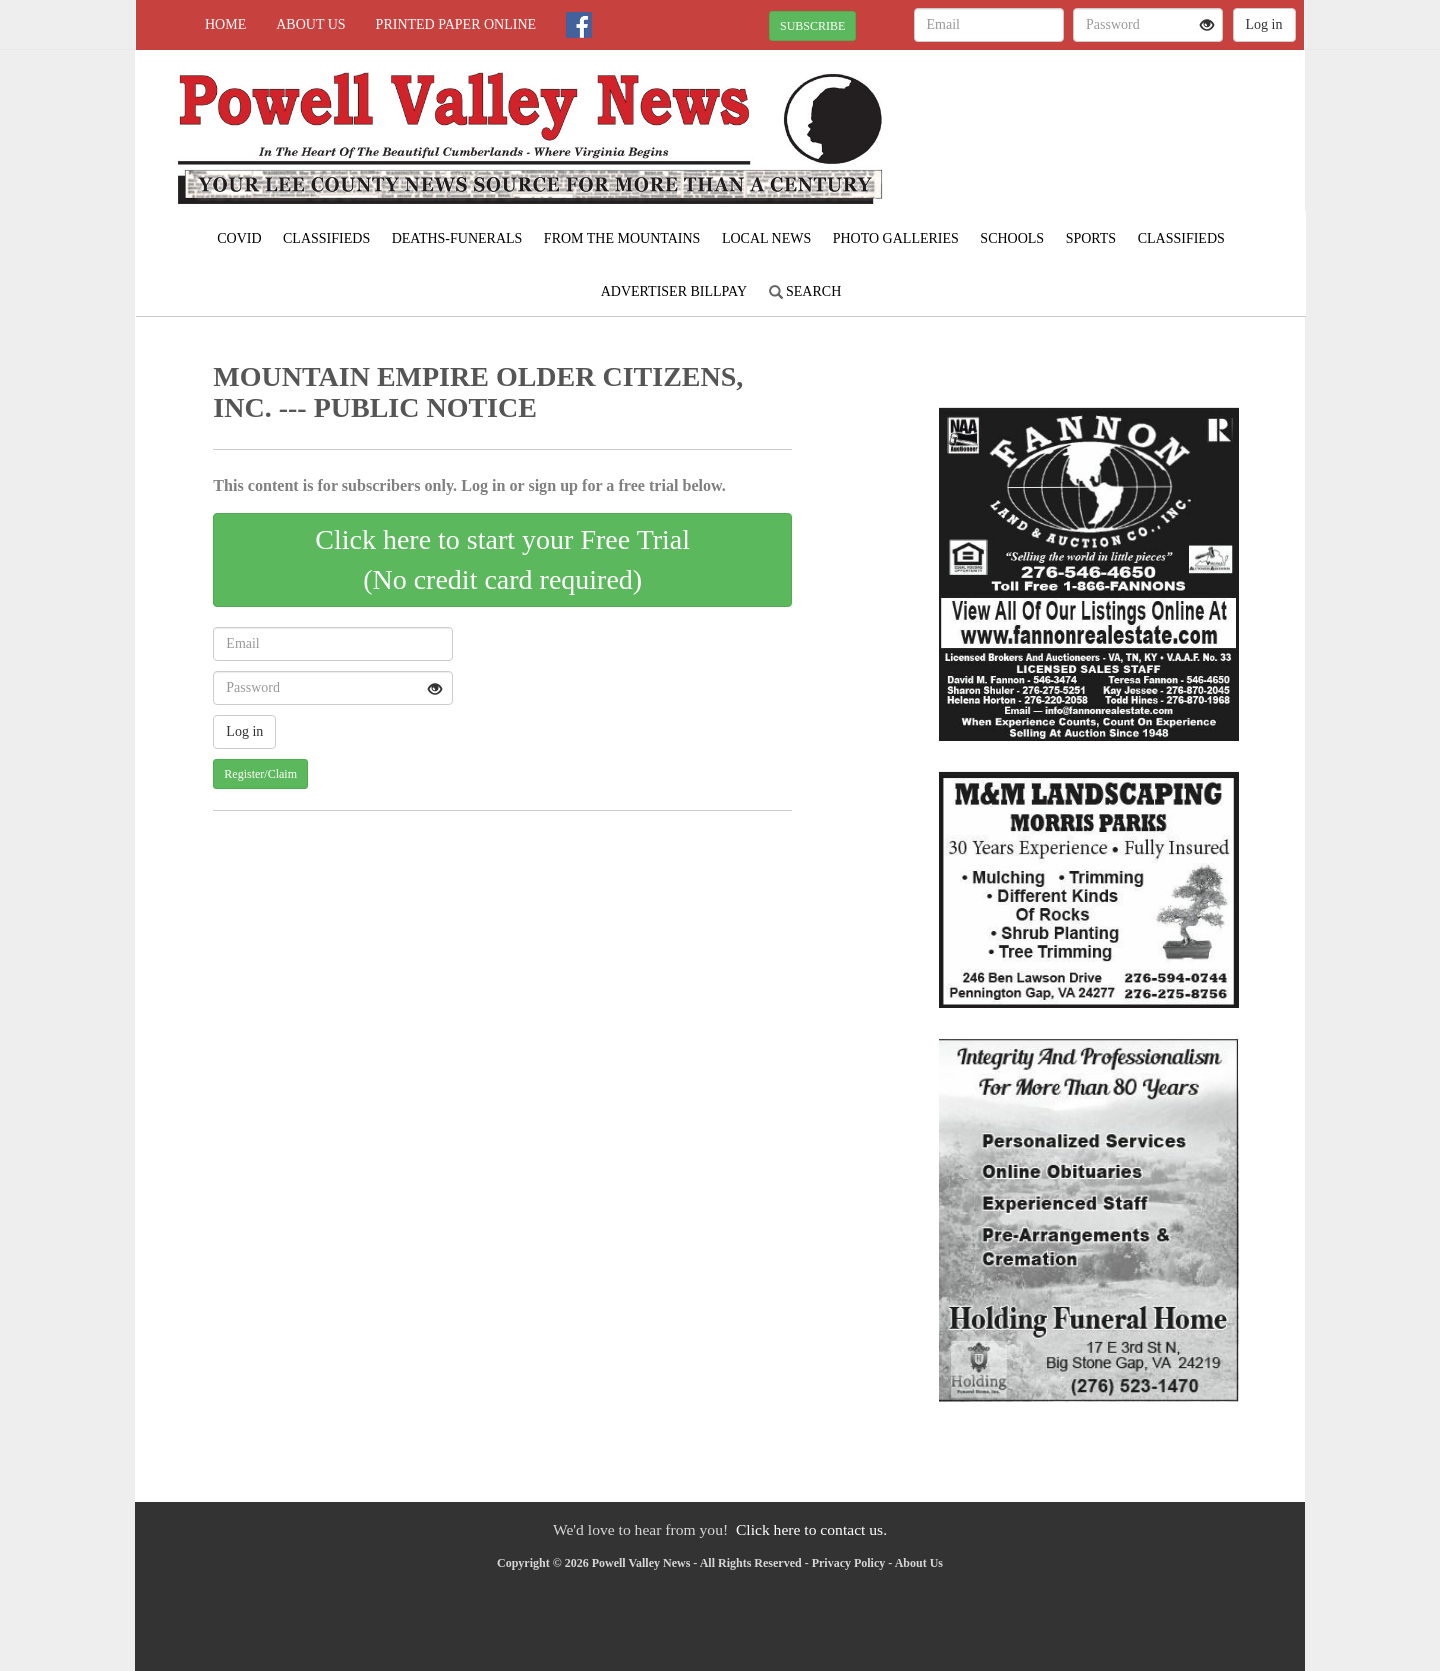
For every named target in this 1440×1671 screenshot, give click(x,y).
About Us (310, 24)
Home (225, 24)
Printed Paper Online (456, 24)
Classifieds (326, 238)
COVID (239, 238)
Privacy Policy (849, 1563)
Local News (766, 238)
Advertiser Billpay (674, 291)
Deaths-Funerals (457, 238)
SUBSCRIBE (812, 26)
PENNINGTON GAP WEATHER (1121, 120)
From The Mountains (622, 238)
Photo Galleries (896, 238)
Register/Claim (260, 774)
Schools (1012, 238)
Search (805, 291)
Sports (1091, 238)
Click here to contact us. (811, 1529)
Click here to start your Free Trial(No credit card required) (502, 559)
